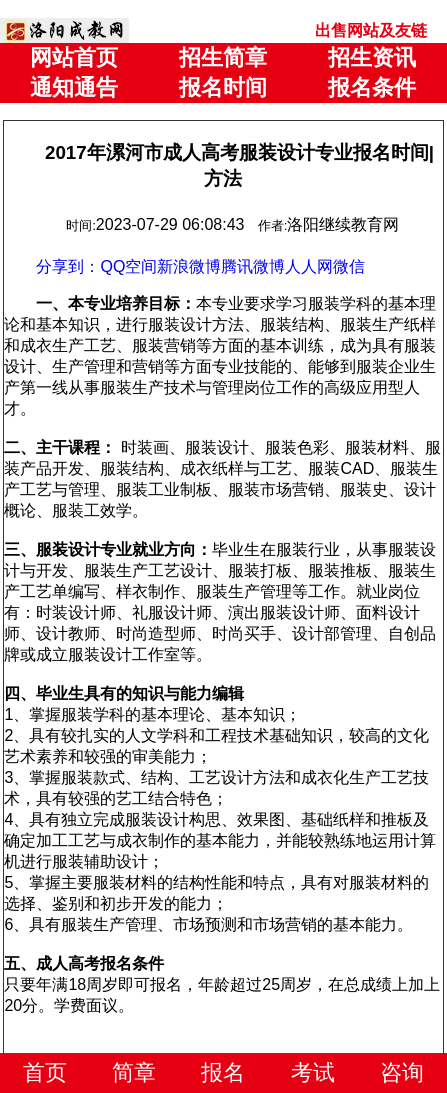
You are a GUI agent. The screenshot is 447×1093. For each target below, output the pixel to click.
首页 (45, 1072)
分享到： (68, 266)
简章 (134, 1072)
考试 (313, 1072)
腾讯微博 (253, 266)
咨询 (402, 1072)
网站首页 (74, 57)
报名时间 (223, 87)
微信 (349, 266)
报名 (223, 1072)
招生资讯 (372, 57)
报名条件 (372, 87)
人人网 (309, 266)
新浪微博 (189, 266)
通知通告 (74, 87)
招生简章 (223, 57)
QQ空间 (128, 266)
